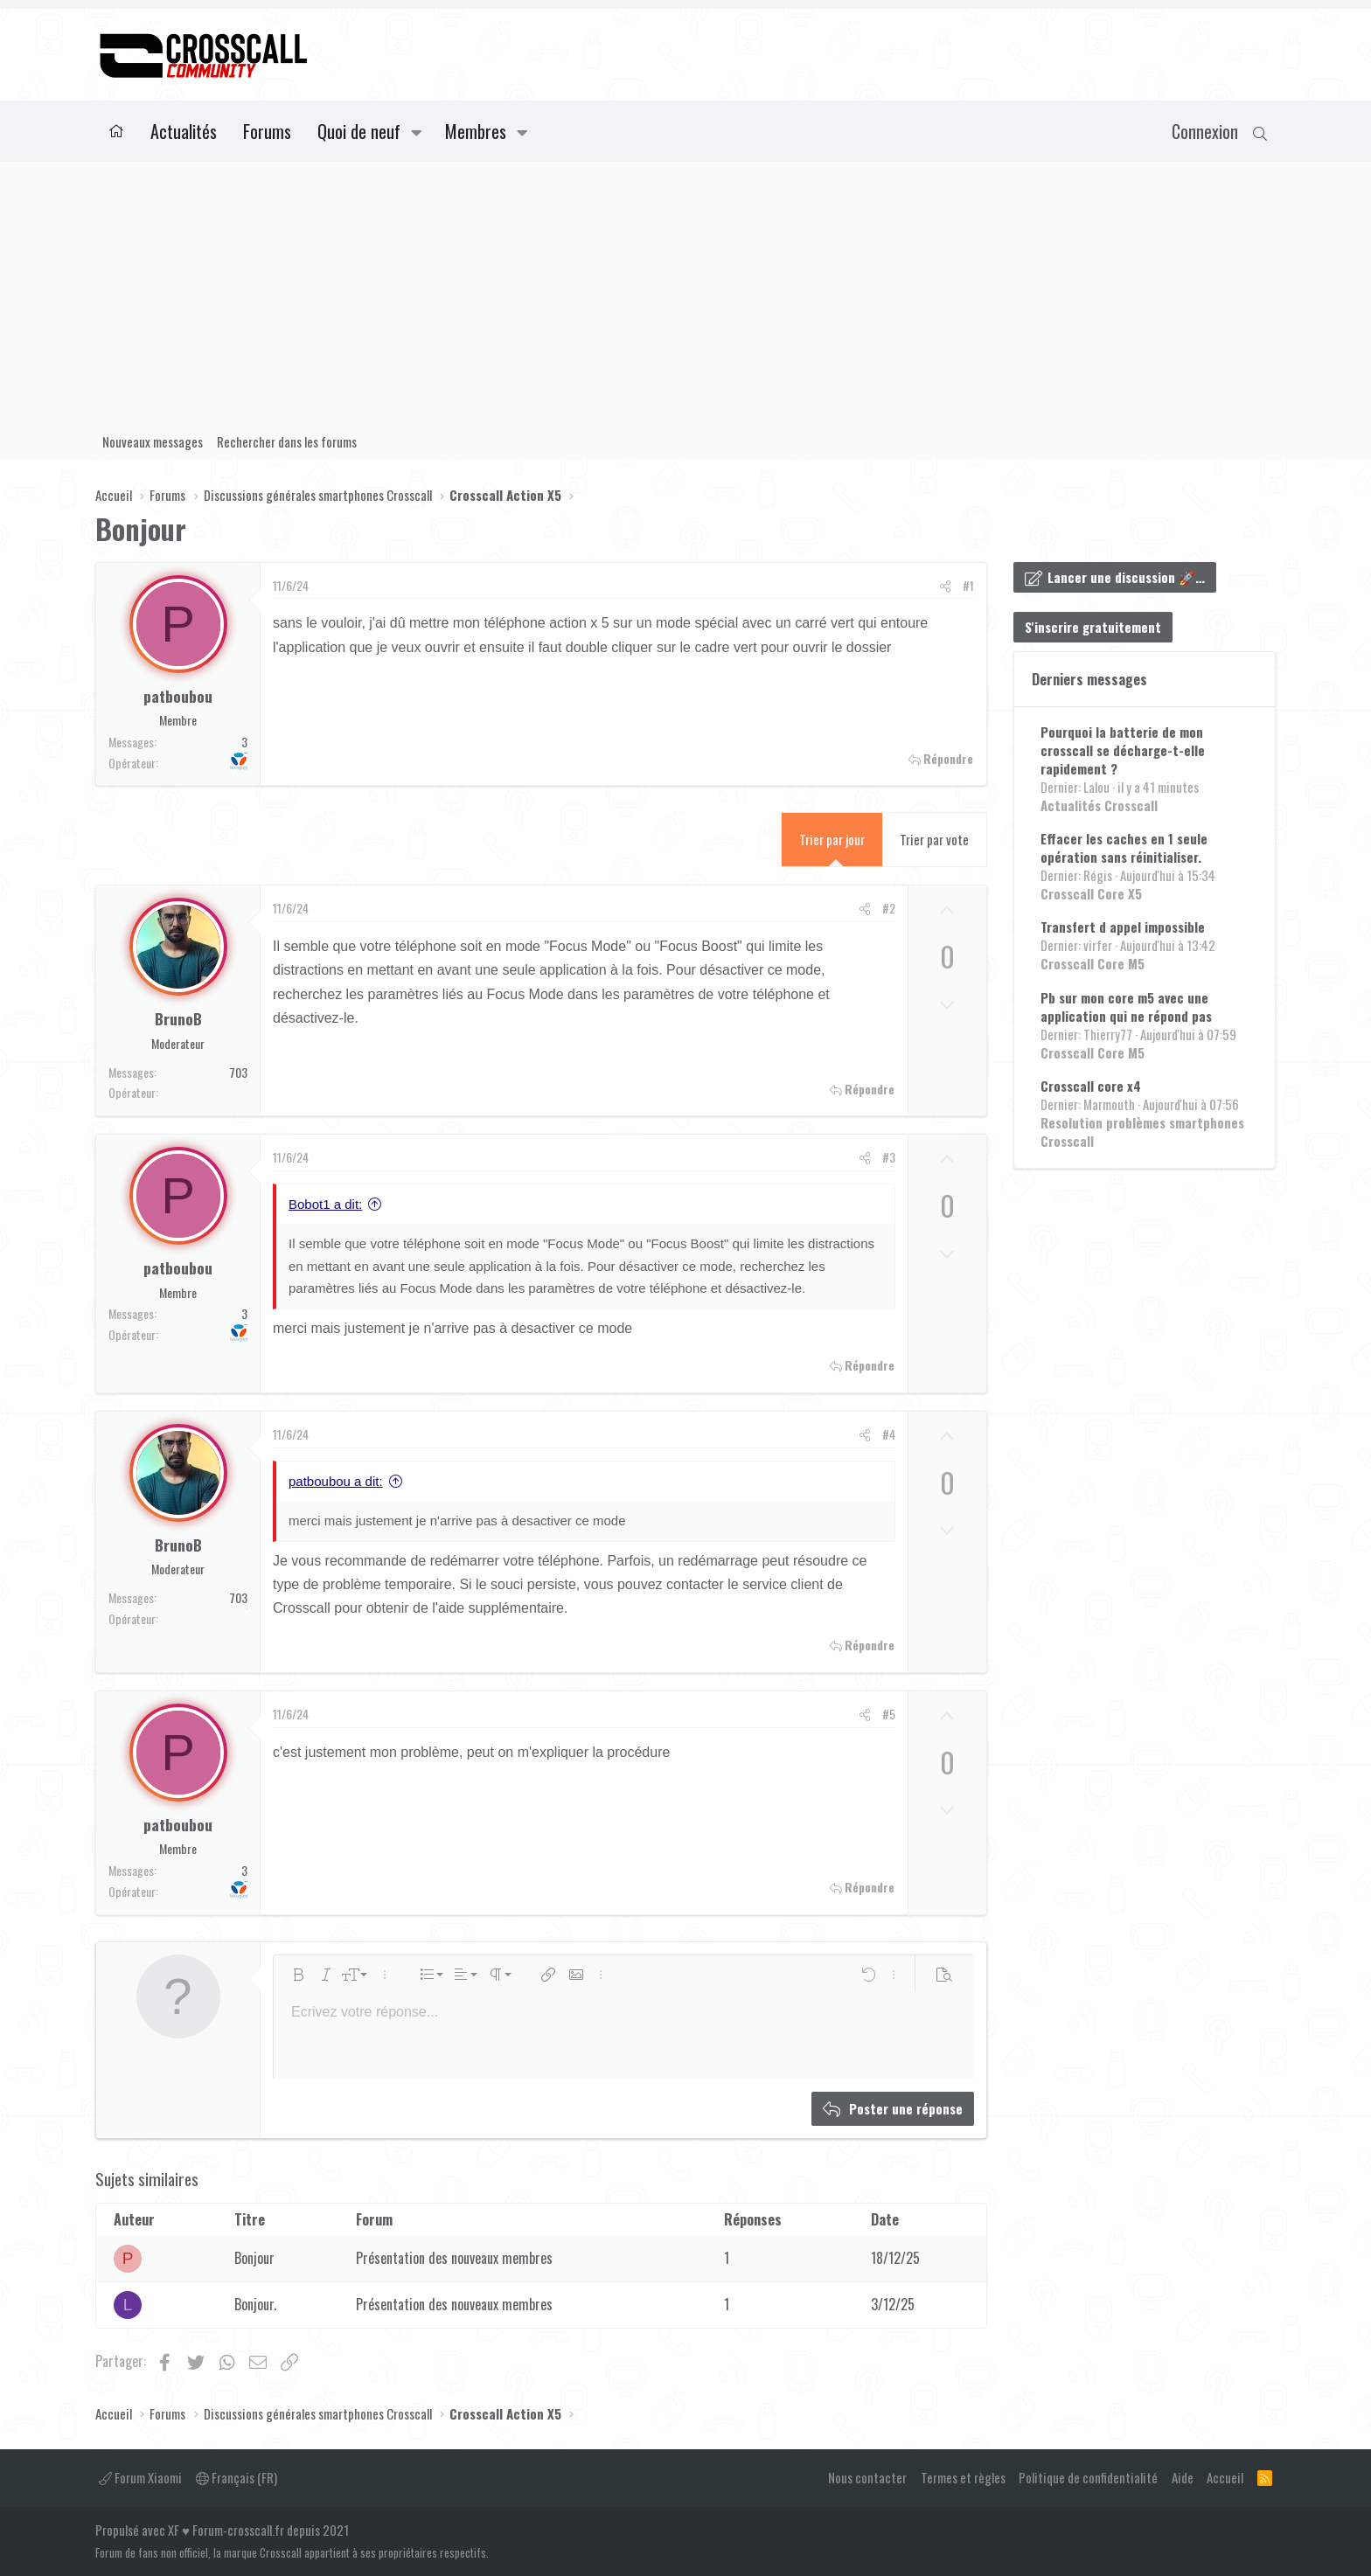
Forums (267, 131)
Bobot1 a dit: (325, 1204)
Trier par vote (934, 839)
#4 (888, 1434)
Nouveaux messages (152, 441)
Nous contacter (867, 2477)
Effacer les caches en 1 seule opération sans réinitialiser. (1123, 847)
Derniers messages (1089, 679)
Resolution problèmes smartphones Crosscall (1142, 1131)
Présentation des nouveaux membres (454, 2257)
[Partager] (945, 586)
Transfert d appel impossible (1122, 926)
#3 (888, 1157)
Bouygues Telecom (245, 1324)
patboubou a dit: (336, 1481)
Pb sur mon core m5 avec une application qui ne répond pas (1126, 1006)
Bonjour (254, 2257)
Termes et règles (963, 2477)
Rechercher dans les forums (287, 441)
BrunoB (178, 1018)
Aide (1183, 2477)
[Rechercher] (1260, 131)
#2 (888, 908)
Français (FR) (236, 2477)
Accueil (116, 131)
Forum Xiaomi (140, 2477)
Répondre (948, 758)
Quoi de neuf (358, 131)
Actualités (183, 131)
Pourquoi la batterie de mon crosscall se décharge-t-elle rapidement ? (1122, 750)
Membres (475, 131)
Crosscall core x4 (1090, 1085)
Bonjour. (255, 2304)
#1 (968, 585)
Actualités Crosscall (1099, 805)
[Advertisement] (685, 292)
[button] (417, 131)
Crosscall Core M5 (1092, 963)
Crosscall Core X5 (1091, 893)
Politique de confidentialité (1088, 2477)
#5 (888, 1714)
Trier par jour (832, 839)
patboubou (177, 695)
